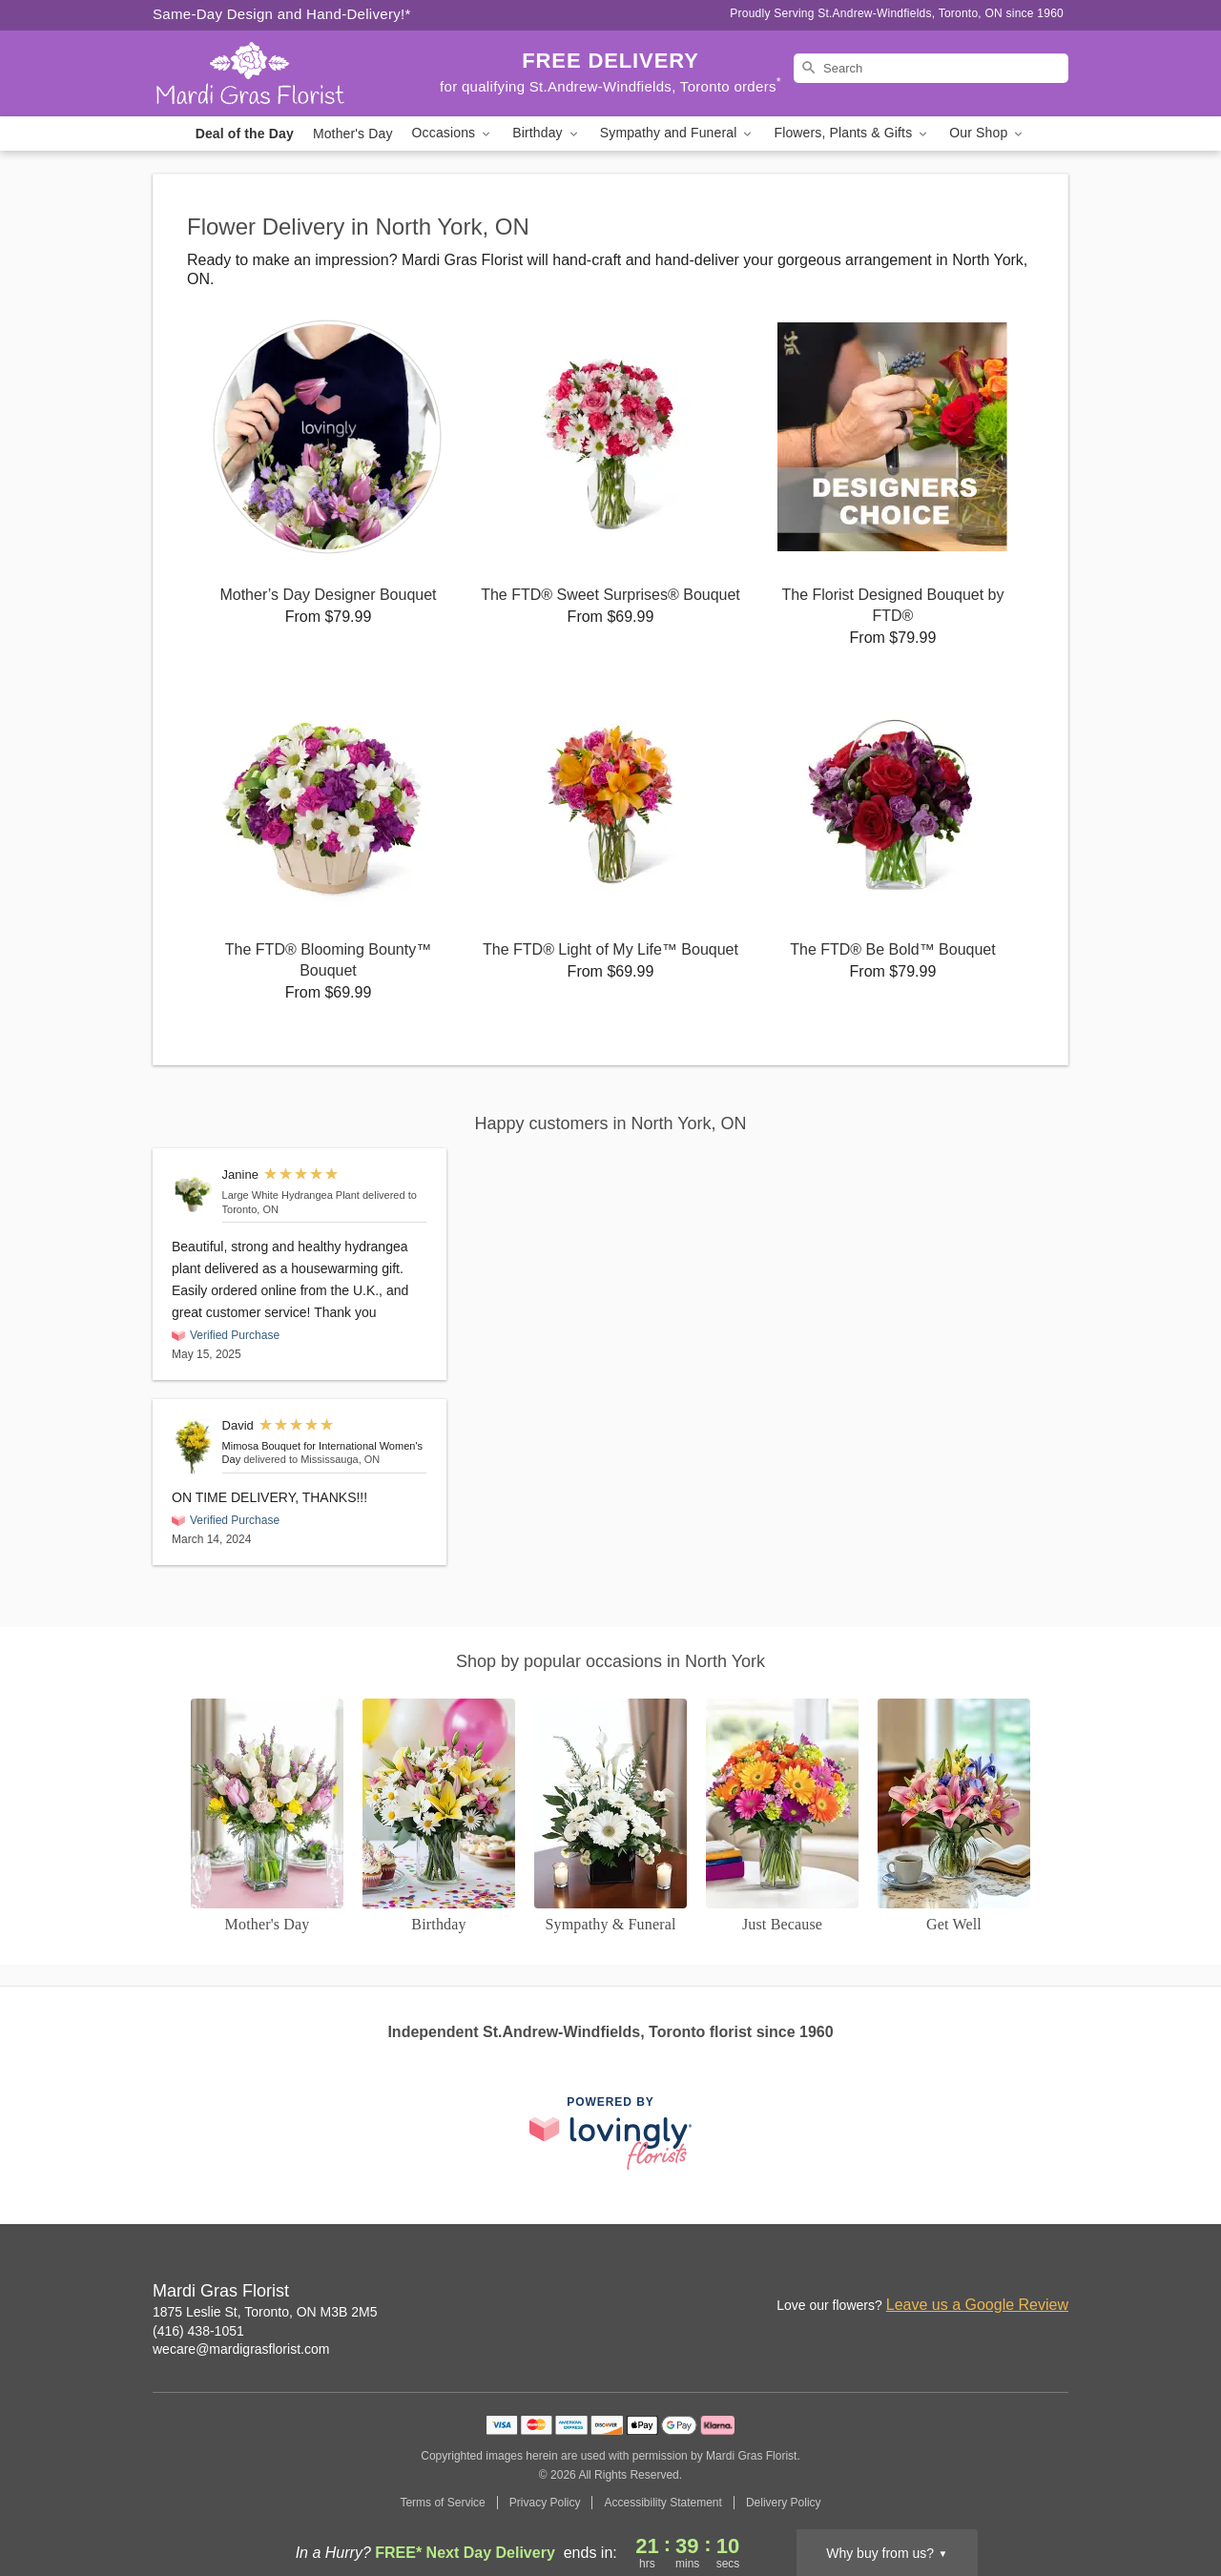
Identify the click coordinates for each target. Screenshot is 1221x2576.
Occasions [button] (453, 133)
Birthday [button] (546, 133)
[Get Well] (954, 1817)
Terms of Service (442, 2502)
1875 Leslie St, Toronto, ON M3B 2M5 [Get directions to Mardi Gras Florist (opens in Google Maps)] (265, 2311)
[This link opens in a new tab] (610, 2133)
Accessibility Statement (662, 2502)
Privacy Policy (545, 2502)
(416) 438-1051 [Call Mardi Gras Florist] (198, 2331)
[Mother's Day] (267, 1817)
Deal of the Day (245, 133)
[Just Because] (782, 1817)
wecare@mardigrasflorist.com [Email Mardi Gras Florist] (241, 2349)
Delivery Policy (783, 2502)
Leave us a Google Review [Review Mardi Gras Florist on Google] (977, 2305)
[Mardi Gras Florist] (290, 73)
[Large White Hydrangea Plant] (193, 1193)
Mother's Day (353, 133)
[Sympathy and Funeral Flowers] (610, 1817)
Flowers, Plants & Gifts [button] (852, 133)
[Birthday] (438, 1817)
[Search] (931, 68)
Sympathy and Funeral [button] (677, 133)
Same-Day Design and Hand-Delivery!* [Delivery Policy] (282, 14)
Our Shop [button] (987, 133)
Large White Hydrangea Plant (291, 1195)
